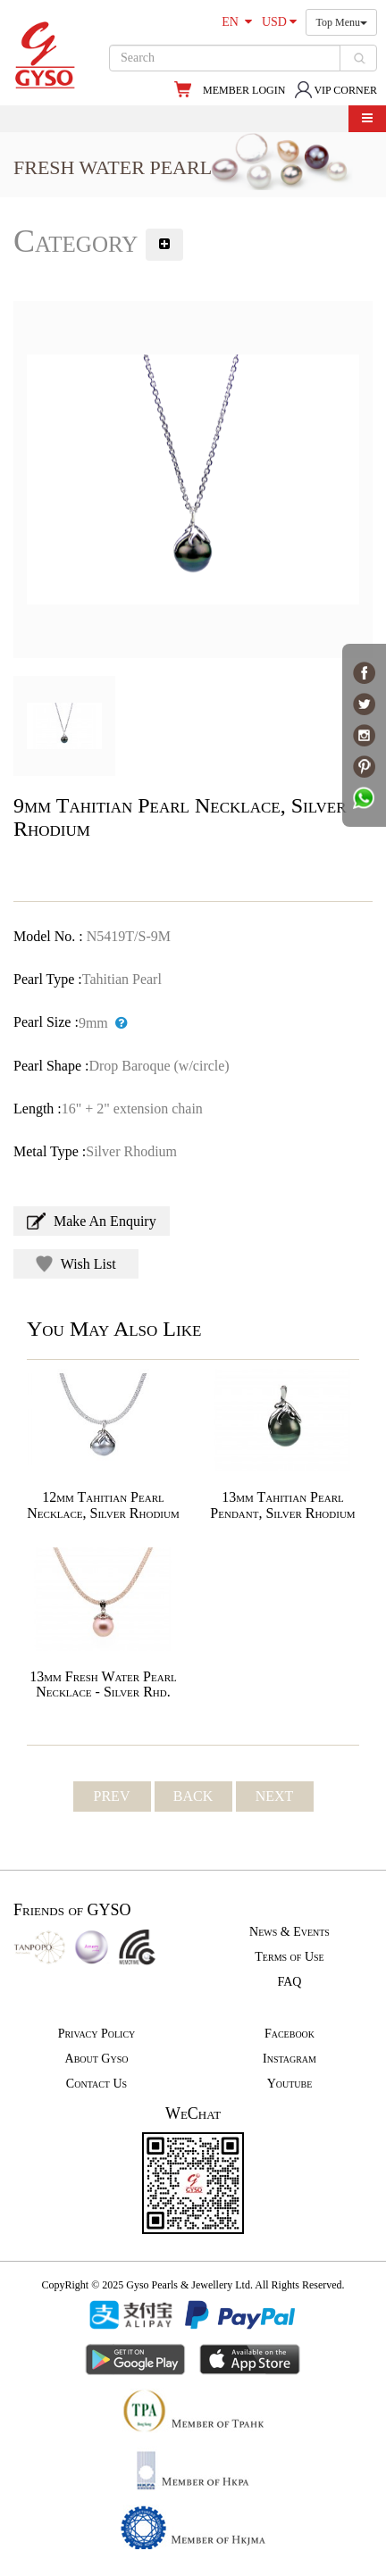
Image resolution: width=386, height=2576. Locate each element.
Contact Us (96, 2083)
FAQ (290, 1981)
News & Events (289, 1931)
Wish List (76, 1263)
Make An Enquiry (91, 1221)
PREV (112, 1796)
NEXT (275, 1796)
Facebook (289, 2033)
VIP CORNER (335, 90)
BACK (193, 1796)
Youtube (290, 2083)
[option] (193, 479)
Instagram (289, 2058)
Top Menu (341, 22)
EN (237, 22)
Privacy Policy (97, 2033)
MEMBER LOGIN (244, 90)
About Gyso (97, 2058)
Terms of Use (289, 1956)
